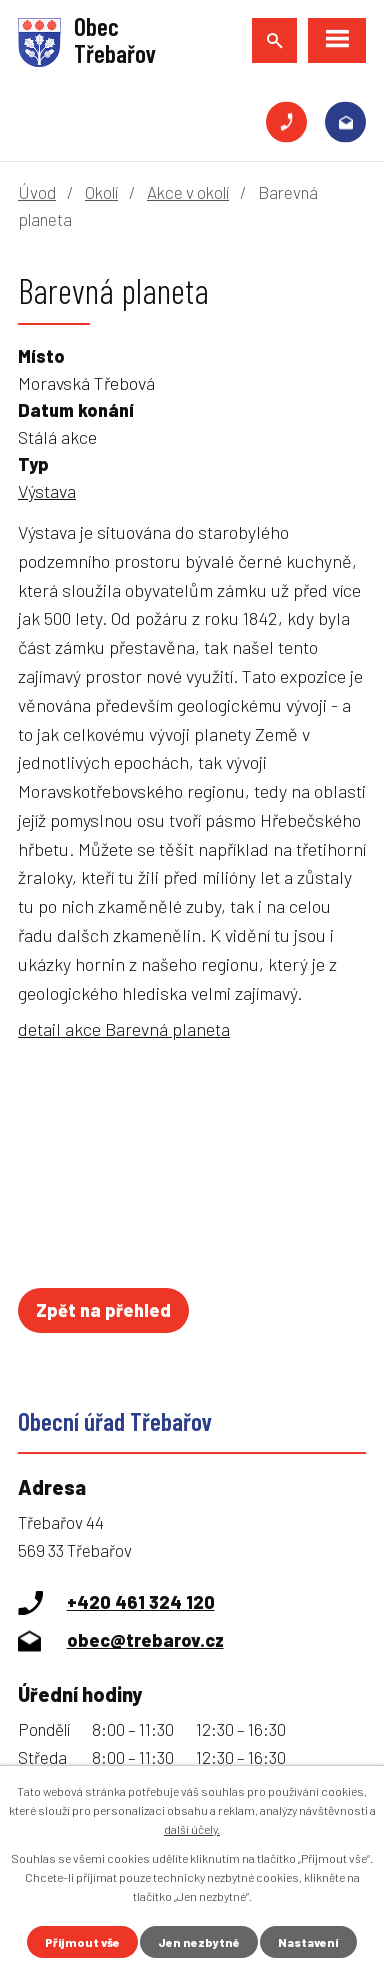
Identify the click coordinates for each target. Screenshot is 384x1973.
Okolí (101, 192)
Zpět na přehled (103, 1310)
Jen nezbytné (199, 1942)
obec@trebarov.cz (345, 122)
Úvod (37, 192)
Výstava (47, 491)
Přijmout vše (82, 1942)
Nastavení (308, 1942)
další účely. (192, 1829)
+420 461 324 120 (286, 122)
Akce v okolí (188, 192)
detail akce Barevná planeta (124, 1029)
